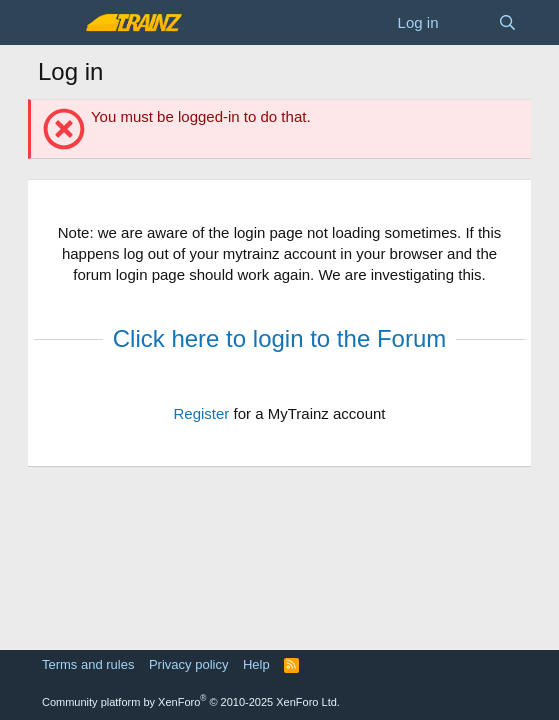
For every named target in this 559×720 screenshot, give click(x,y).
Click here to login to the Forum (279, 338)
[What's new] (467, 22)
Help (256, 664)
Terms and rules (88, 664)
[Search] (507, 22)
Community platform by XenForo (191, 702)
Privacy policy (188, 664)
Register (201, 413)
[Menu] (55, 23)
